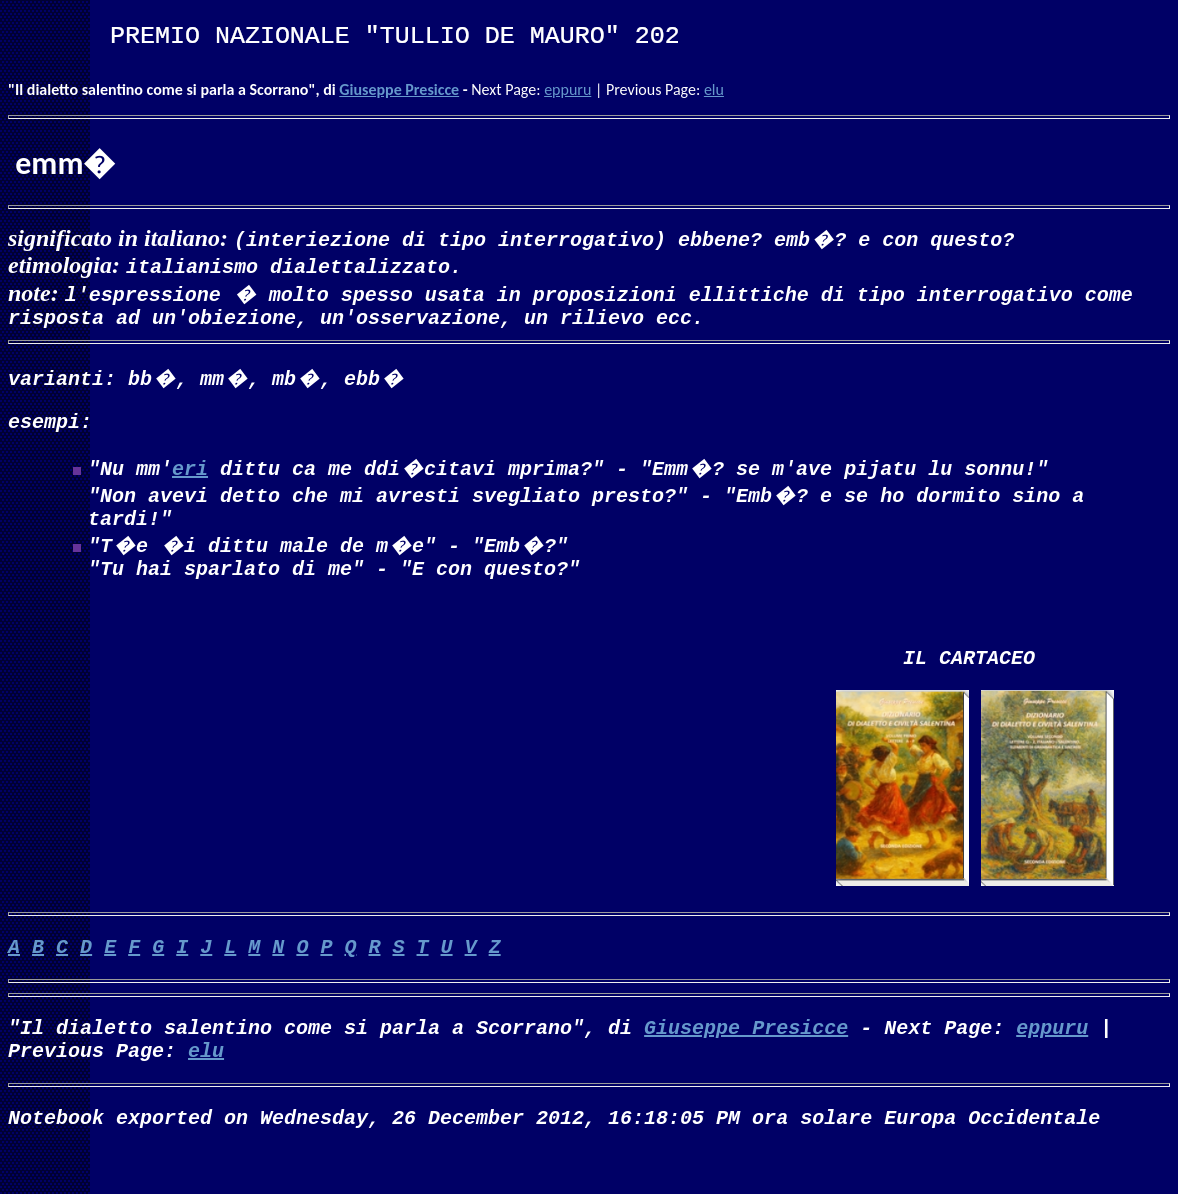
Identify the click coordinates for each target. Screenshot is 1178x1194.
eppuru (567, 89)
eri (190, 475)
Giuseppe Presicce (399, 89)
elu (714, 89)
